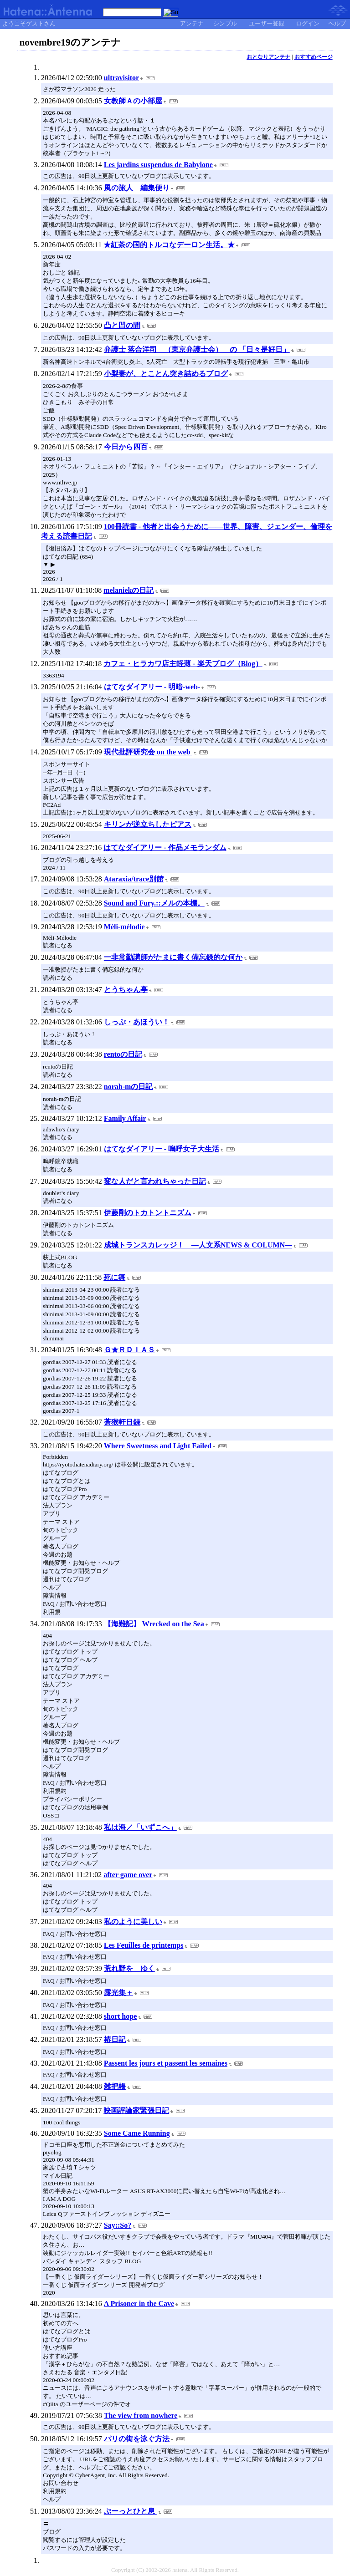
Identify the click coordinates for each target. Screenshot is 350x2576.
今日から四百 (126, 447)
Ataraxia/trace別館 (134, 879)
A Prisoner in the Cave (139, 2303)
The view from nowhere (141, 2415)
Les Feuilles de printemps (144, 1945)
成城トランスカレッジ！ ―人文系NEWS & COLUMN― (198, 1245)
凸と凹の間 (122, 325)
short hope (120, 2016)
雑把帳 (115, 2086)
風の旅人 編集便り (137, 188)
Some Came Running (137, 2133)
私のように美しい (133, 1921)
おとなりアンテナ (268, 57)
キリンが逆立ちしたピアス (147, 824)
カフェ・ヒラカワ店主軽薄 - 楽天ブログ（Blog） (182, 663)
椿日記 (115, 2039)
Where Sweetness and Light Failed (157, 1446)
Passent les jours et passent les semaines (165, 2063)
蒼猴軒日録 (122, 1422)
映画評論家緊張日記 (136, 2110)
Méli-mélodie (124, 927)
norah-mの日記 (128, 1086)
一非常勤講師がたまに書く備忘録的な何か (173, 957)
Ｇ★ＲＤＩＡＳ (129, 1350)
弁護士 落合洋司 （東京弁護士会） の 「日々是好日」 (197, 349)
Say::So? (117, 2225)
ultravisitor (121, 77)
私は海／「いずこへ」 (140, 1827)
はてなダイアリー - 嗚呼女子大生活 (161, 1149)
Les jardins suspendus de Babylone (158, 164)
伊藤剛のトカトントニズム (147, 1213)
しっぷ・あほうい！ (137, 1022)
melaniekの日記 (128, 590)
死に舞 (114, 1277)
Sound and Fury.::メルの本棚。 (154, 903)
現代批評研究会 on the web (148, 752)
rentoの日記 (123, 1054)
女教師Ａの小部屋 (133, 101)
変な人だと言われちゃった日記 (155, 1181)
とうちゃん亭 (126, 989)
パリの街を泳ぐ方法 (137, 2439)
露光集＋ (118, 1992)
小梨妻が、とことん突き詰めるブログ (166, 373)
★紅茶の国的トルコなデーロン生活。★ (169, 245)
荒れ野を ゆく (129, 1968)
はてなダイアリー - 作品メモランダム (164, 847)
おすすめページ (313, 57)
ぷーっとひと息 (130, 2511)
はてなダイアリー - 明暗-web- (152, 687)
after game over (127, 1875)
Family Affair (125, 1118)
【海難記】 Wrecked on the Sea (154, 1624)
